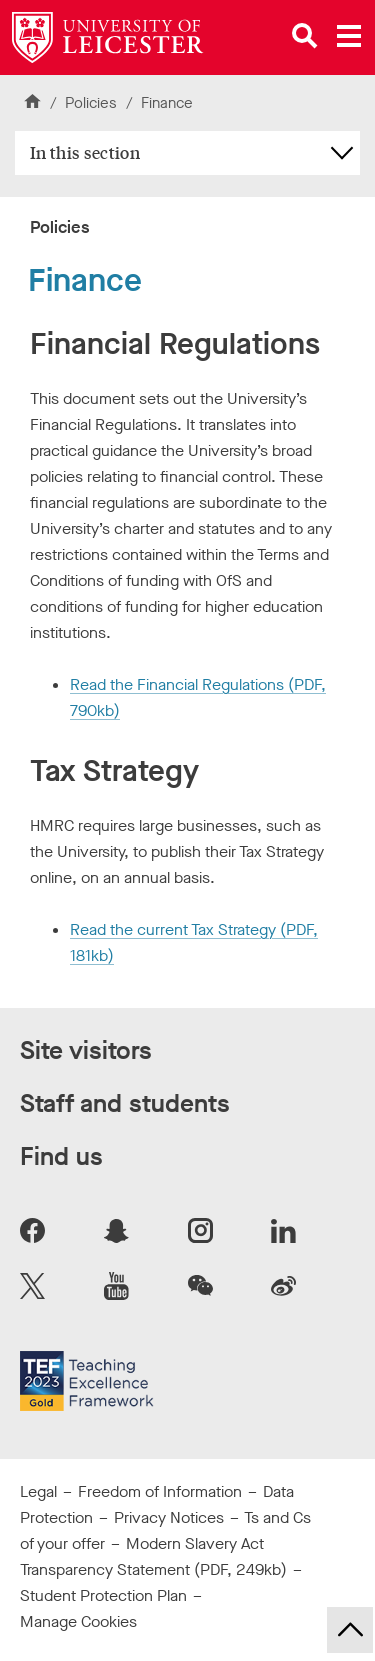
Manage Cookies (78, 1621)
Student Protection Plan (103, 1595)
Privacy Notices (169, 1517)
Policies (91, 103)
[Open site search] (305, 36)
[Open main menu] (349, 36)
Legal (38, 1491)
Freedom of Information (160, 1491)
